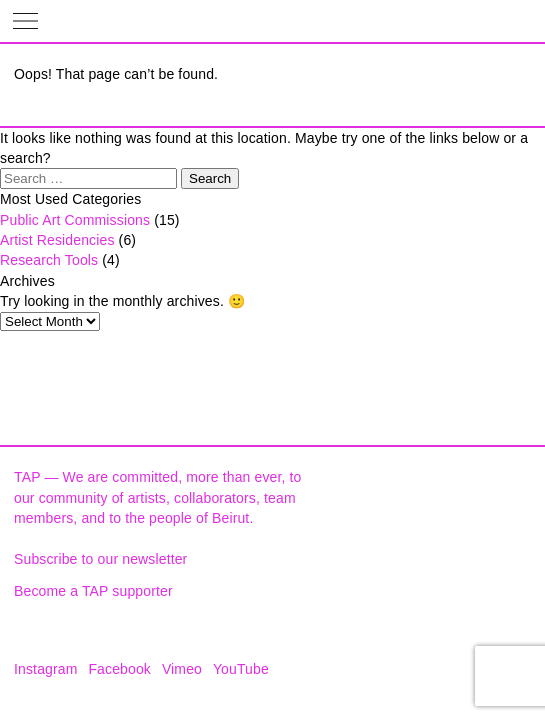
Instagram (46, 669)
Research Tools (49, 260)
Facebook (119, 669)
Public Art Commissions (75, 220)
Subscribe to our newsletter (100, 559)
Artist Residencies (57, 240)
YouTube (241, 669)
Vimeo (182, 669)
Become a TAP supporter (93, 591)
